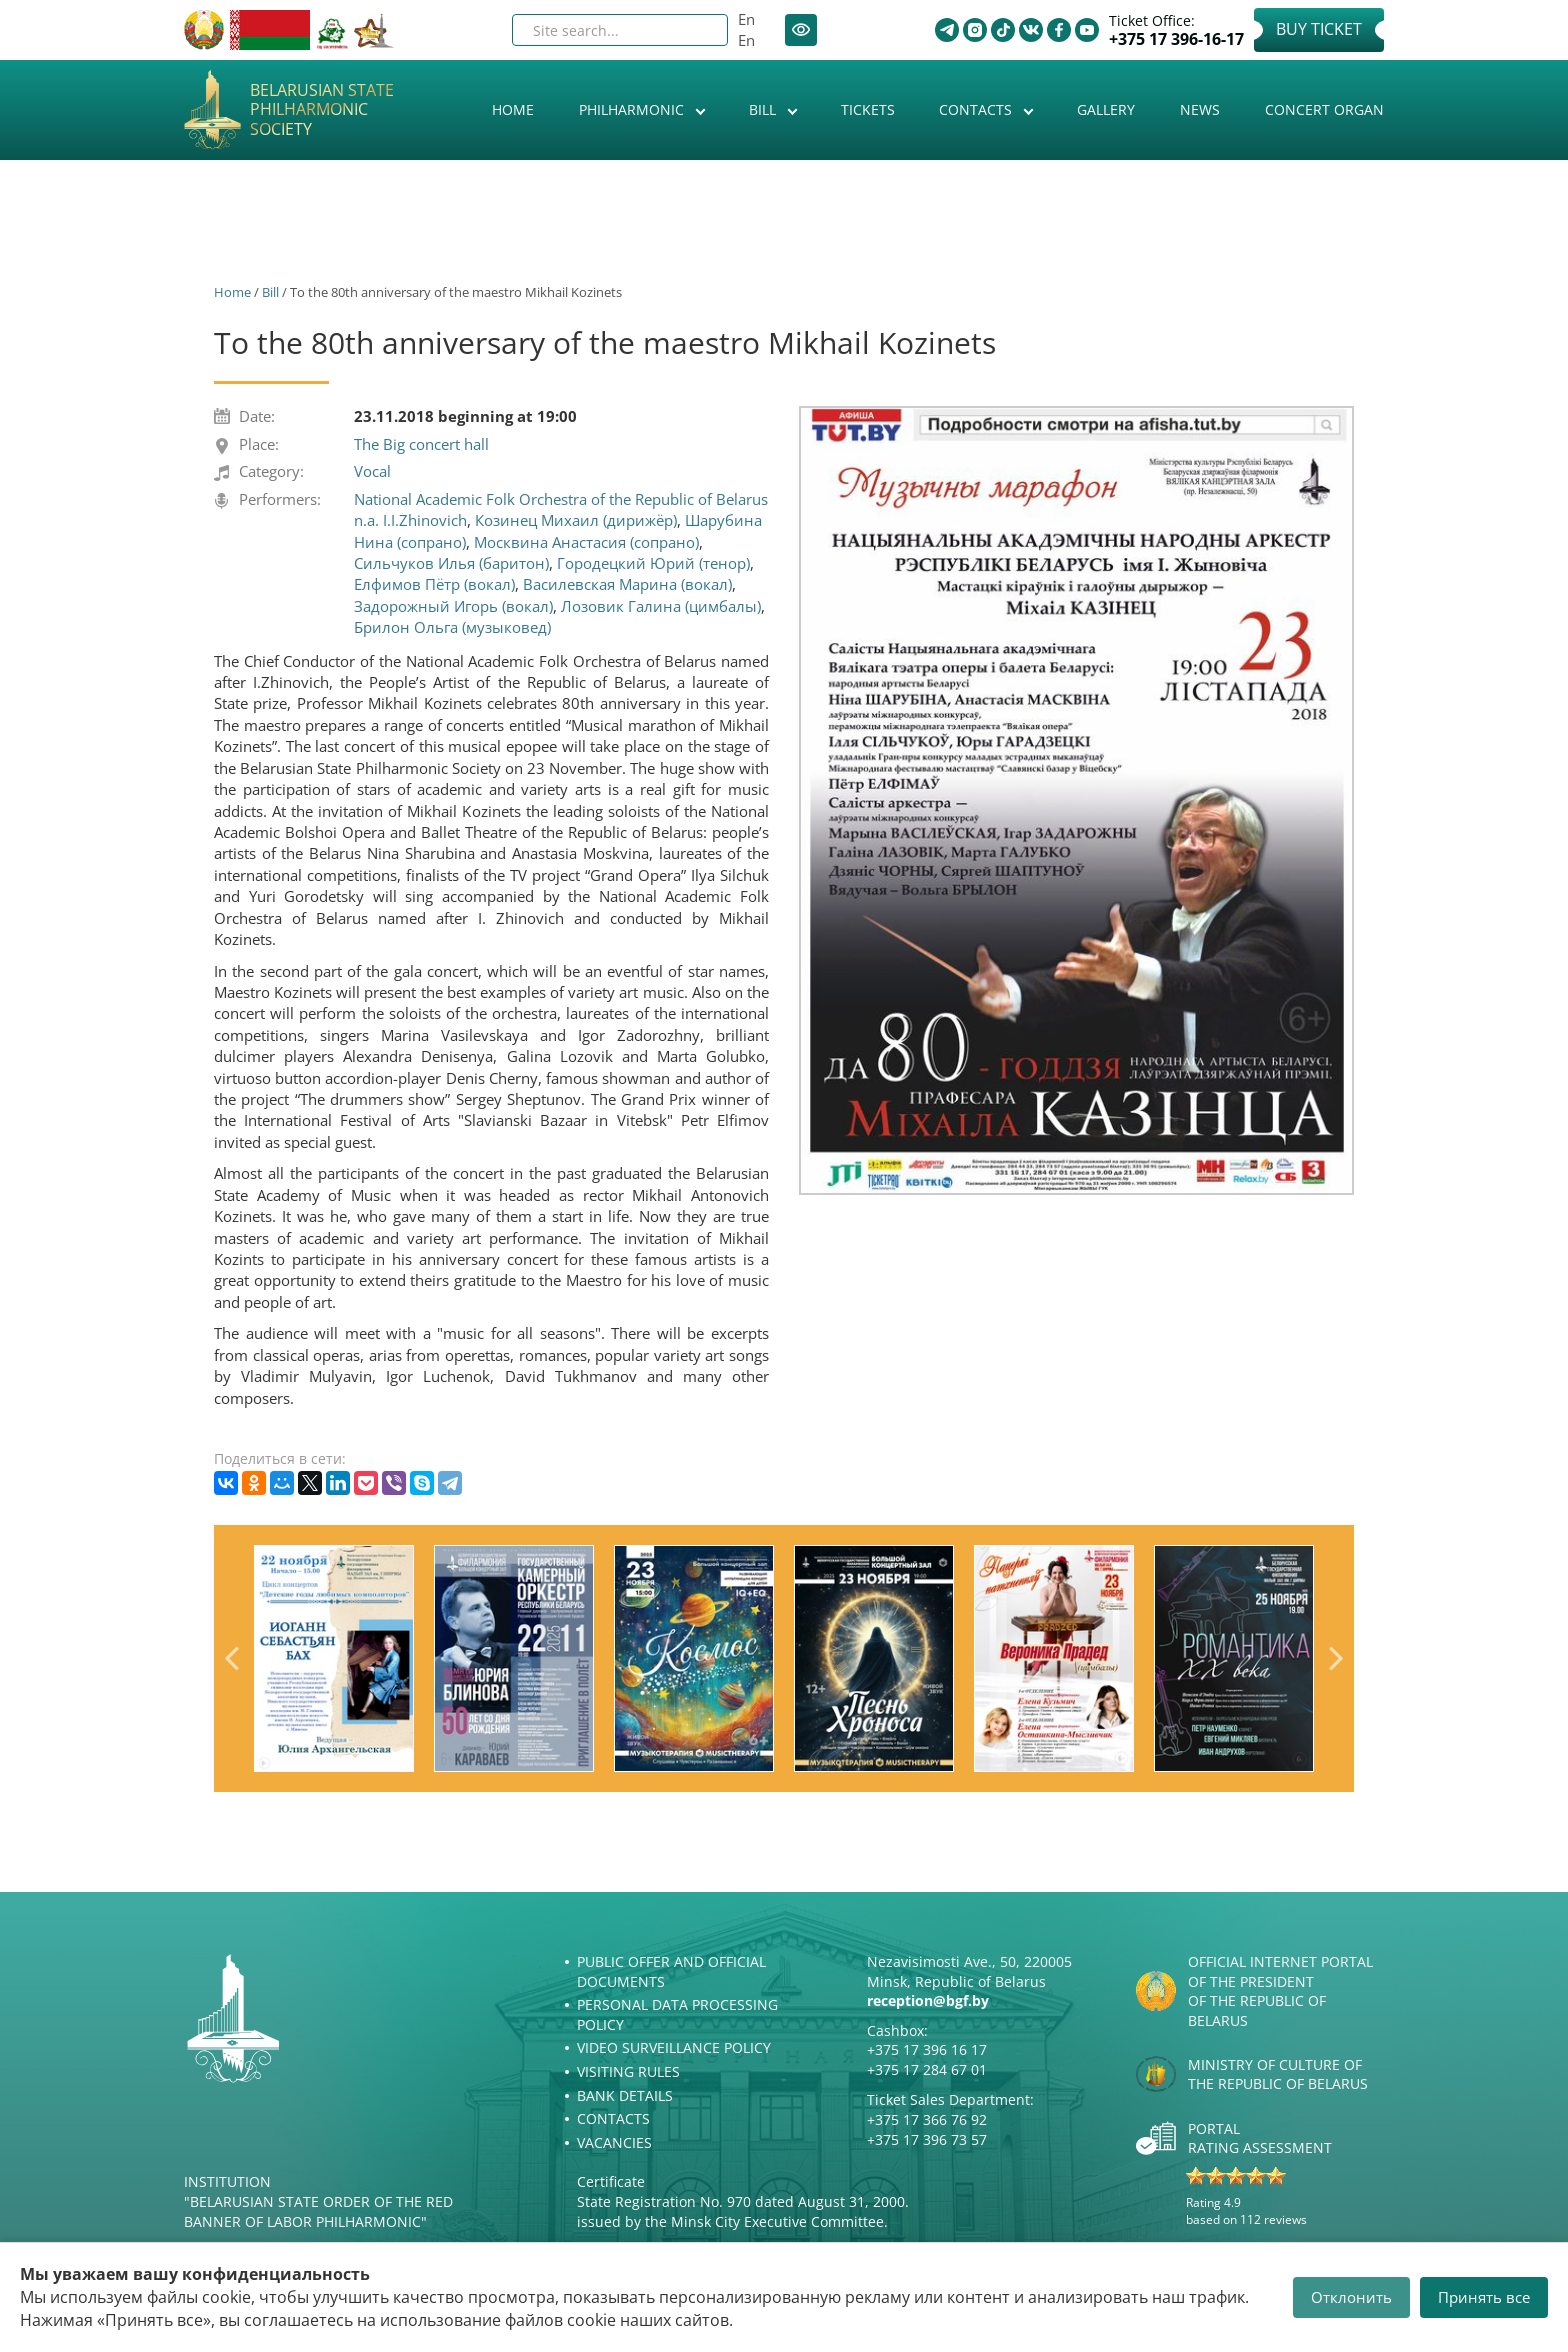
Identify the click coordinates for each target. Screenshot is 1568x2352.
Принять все (1484, 2297)
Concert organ (1324, 109)
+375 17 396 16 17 (927, 2049)
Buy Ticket (1319, 29)
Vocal (372, 471)
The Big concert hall (421, 444)
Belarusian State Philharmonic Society (322, 110)
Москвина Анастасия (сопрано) (586, 542)
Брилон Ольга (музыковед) (452, 627)
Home (513, 109)
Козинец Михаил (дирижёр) (576, 520)
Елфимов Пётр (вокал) (434, 584)
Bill (764, 109)
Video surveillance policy (674, 2047)
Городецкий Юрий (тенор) (653, 563)
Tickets (868, 109)
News (1200, 109)
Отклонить (1351, 2297)
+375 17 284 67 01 (927, 2069)
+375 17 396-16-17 (1176, 39)
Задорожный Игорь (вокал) (453, 606)
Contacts (977, 109)
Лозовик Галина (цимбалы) (661, 606)
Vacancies (614, 2142)
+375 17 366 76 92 (927, 2119)
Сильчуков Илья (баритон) (451, 563)
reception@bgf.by (928, 2000)
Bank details (625, 2095)
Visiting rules (628, 2071)
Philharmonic (633, 109)
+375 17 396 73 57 (927, 2139)
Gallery (1106, 109)
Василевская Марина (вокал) (627, 584)
